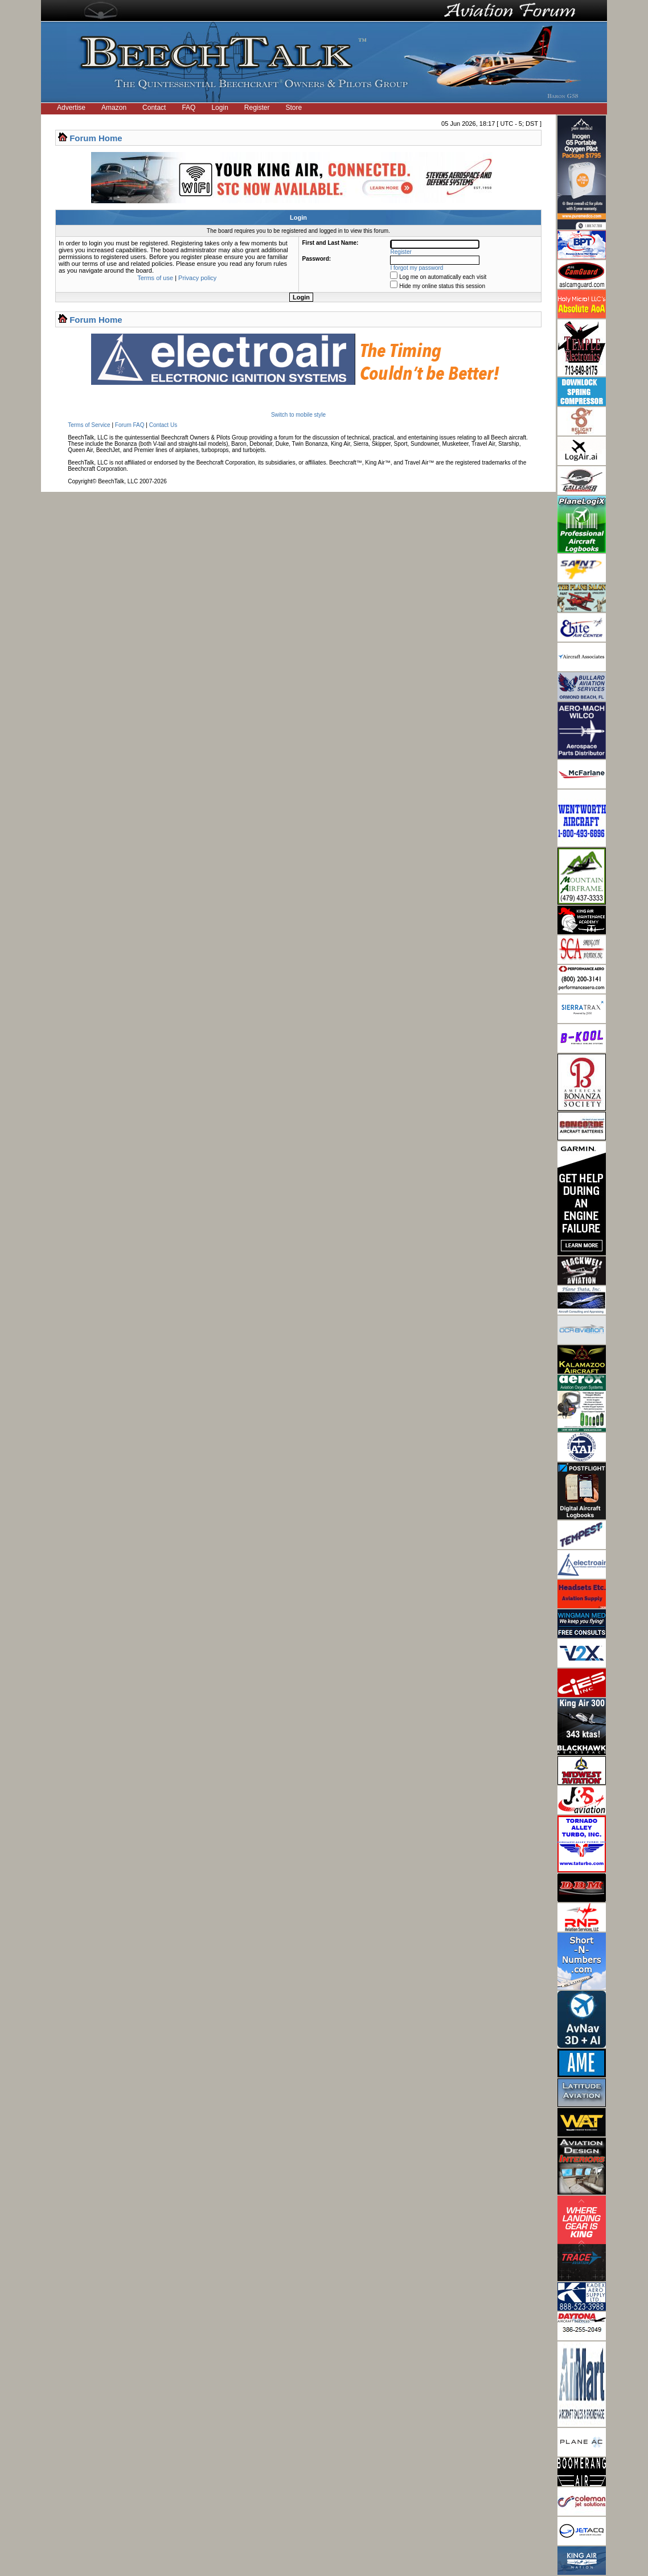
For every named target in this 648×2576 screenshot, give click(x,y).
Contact (154, 108)
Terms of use (155, 277)
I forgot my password (417, 268)
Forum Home (95, 138)
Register (257, 108)
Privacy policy (197, 277)
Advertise (71, 108)
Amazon (113, 108)
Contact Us (163, 425)
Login (219, 108)
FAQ (188, 108)
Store (294, 108)
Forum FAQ (130, 425)
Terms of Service (89, 425)
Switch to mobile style (298, 415)
